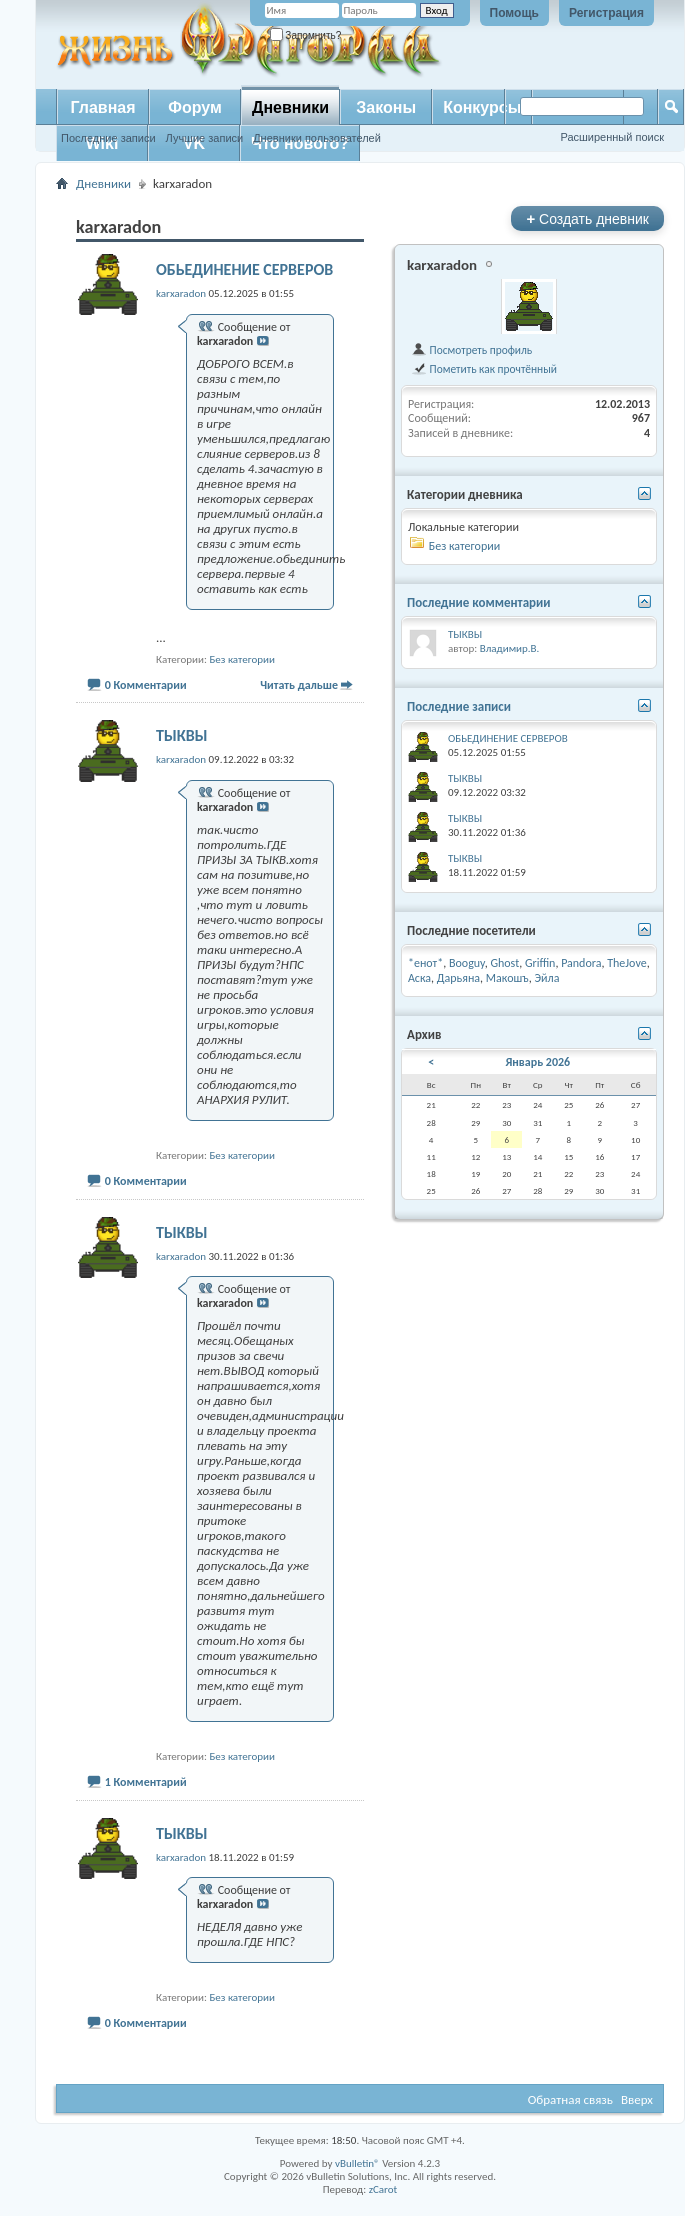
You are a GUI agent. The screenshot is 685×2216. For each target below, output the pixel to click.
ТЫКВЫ (181, 735)
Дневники (290, 107)
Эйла (546, 978)
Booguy (467, 963)
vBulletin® (357, 2163)
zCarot (383, 2189)
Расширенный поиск (612, 137)
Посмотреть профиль (471, 350)
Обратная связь (570, 2099)
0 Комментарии (146, 685)
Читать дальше (299, 685)
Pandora (581, 963)
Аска (419, 978)
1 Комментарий (146, 1782)
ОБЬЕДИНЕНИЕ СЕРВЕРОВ (244, 269)
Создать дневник (587, 218)
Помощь (514, 13)
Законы (386, 107)
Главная (102, 107)
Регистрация (606, 13)
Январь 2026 (537, 1062)
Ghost (504, 963)
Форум (195, 107)
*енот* (425, 963)
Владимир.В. (510, 648)
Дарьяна (458, 978)
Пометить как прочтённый (484, 369)
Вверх (637, 2099)
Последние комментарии (479, 602)
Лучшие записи (205, 138)
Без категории (242, 659)
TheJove (627, 963)
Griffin (540, 963)
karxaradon (442, 265)
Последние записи (108, 138)
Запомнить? (306, 35)
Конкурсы (482, 107)
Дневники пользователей (317, 138)
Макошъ (507, 978)
